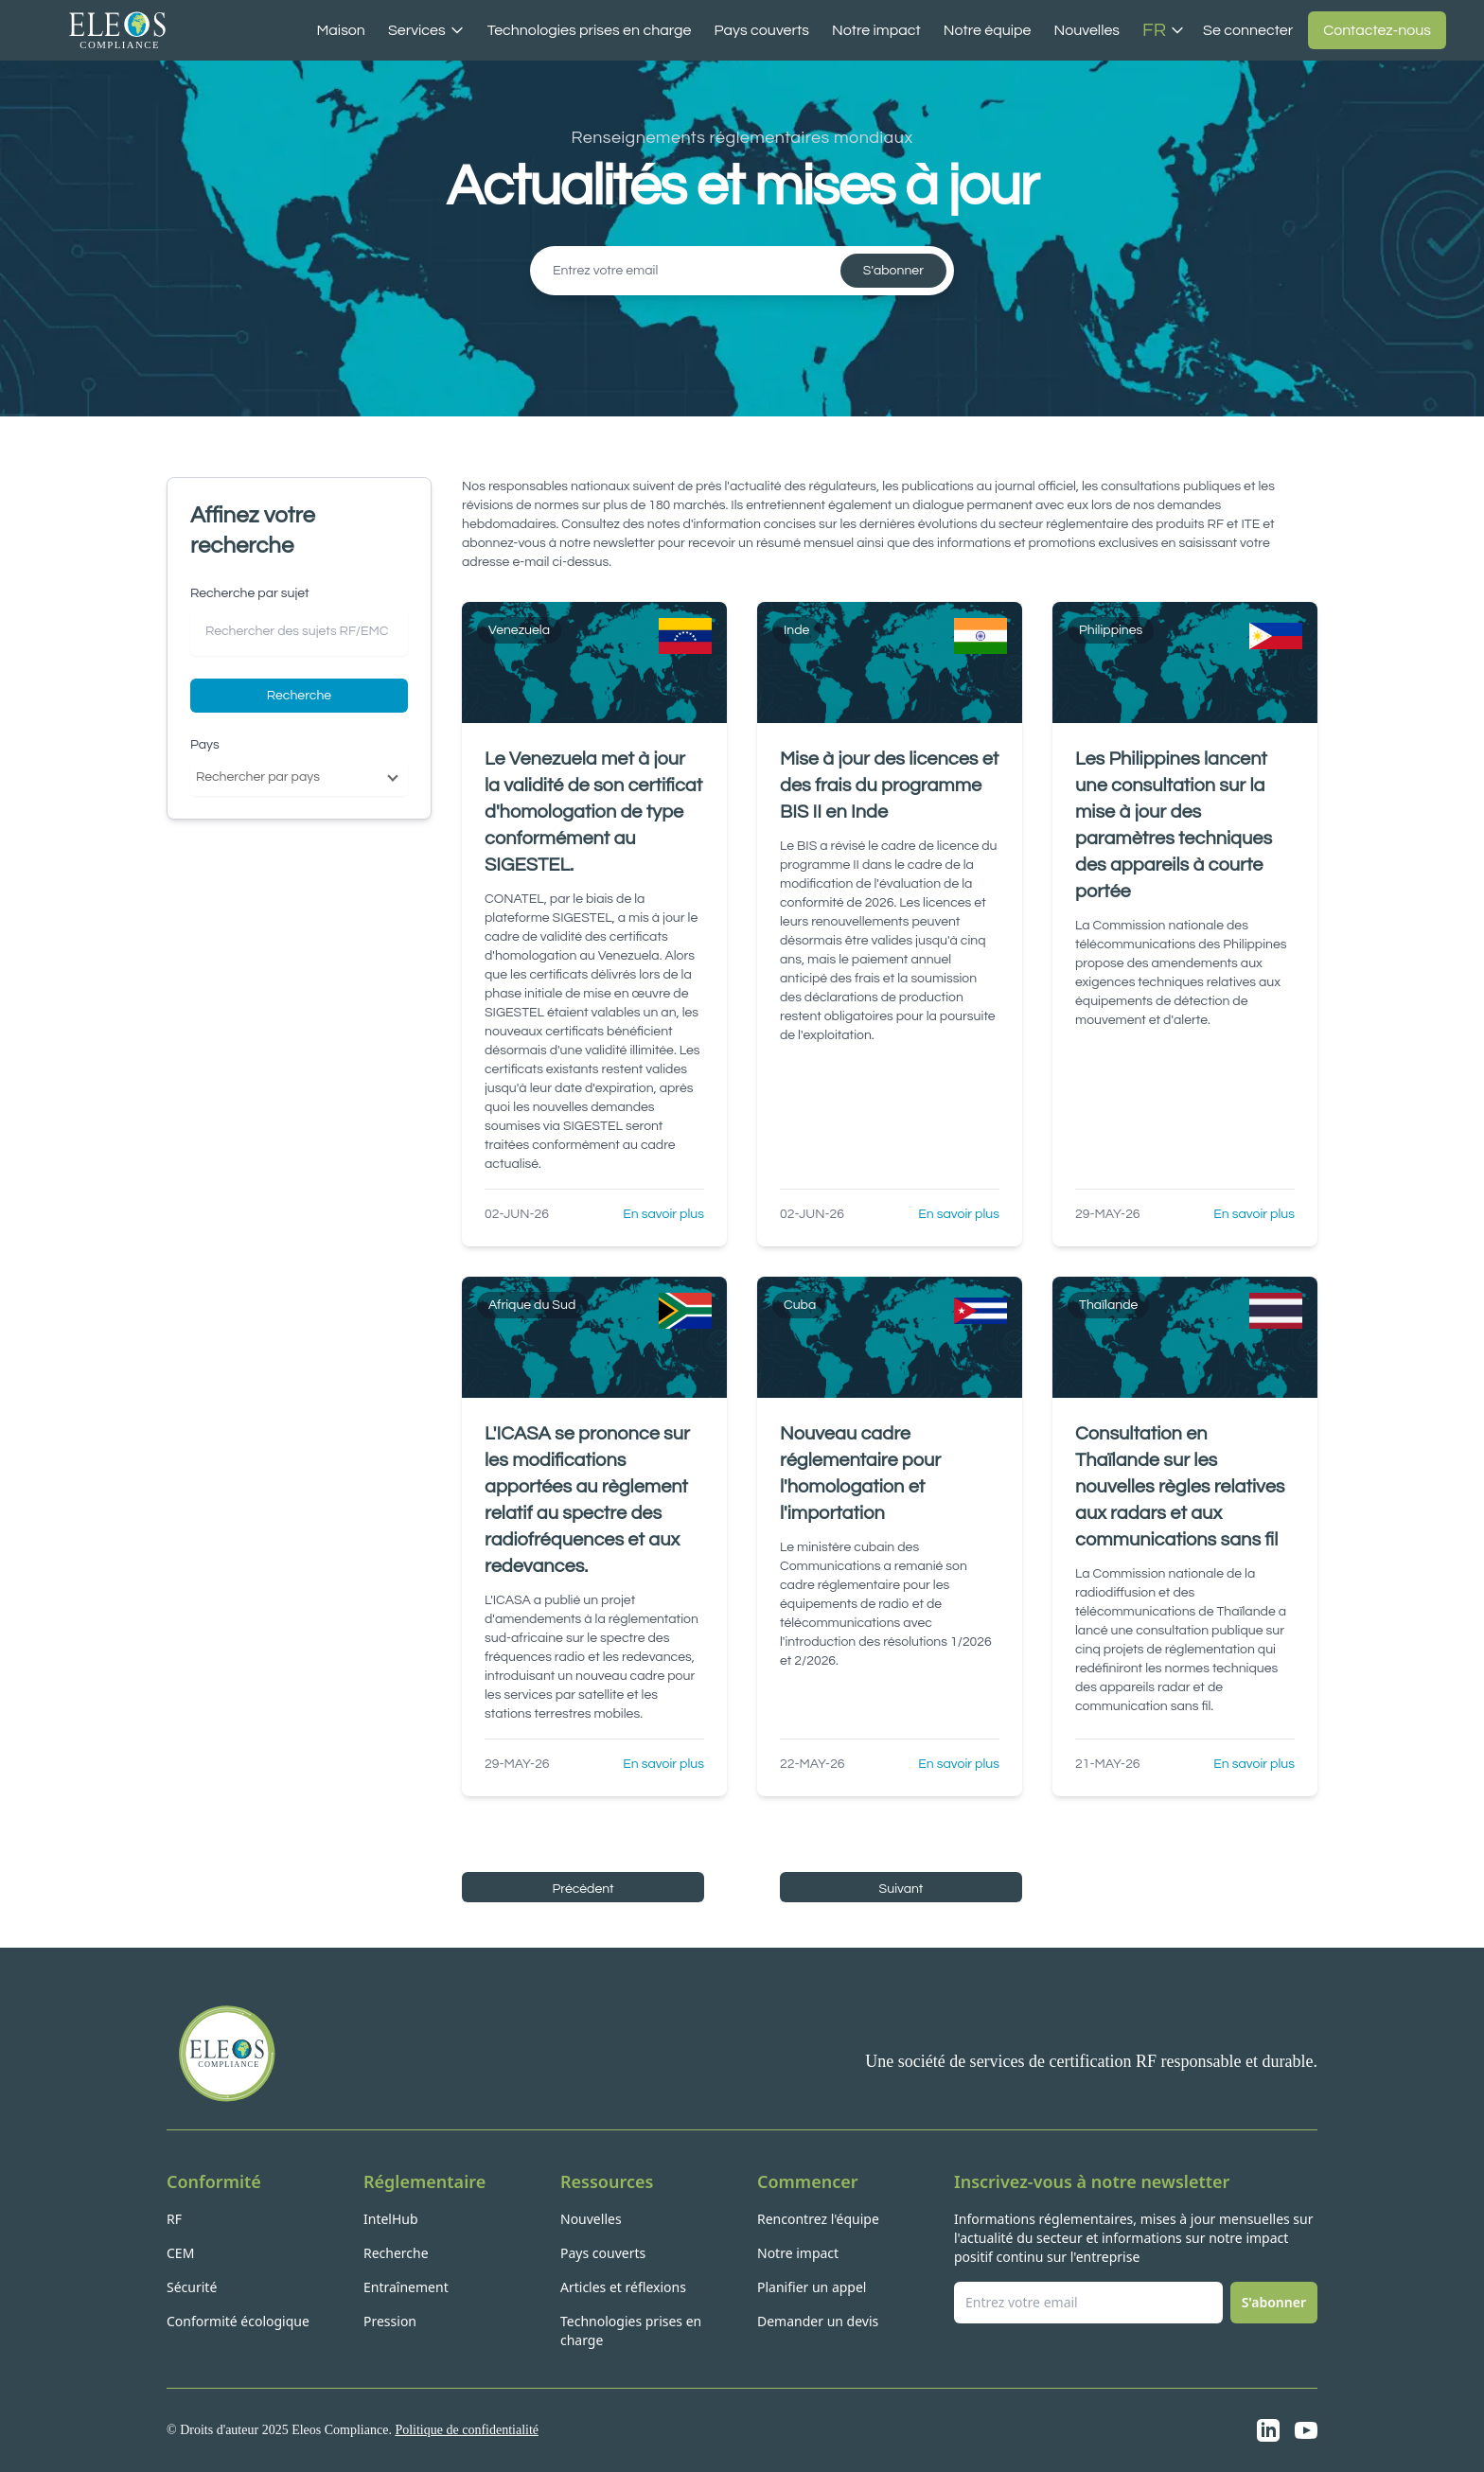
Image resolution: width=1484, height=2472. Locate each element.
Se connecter (1248, 30)
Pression (389, 2321)
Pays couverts (761, 30)
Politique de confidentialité (467, 2430)
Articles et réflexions (623, 2287)
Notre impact (876, 30)
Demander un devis (817, 2321)
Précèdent (582, 1889)
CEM (180, 2253)
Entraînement (406, 2287)
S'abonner (893, 270)
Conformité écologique (238, 2321)
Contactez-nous (1377, 30)
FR (1163, 30)
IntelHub (390, 2219)
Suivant (901, 1889)
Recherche (299, 695)
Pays (205, 744)
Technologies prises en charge (589, 30)
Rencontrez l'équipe (818, 2219)
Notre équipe (988, 30)
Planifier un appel (811, 2287)
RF (174, 2219)
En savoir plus (663, 1214)
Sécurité (192, 2287)
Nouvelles (1086, 30)
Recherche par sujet (249, 593)
